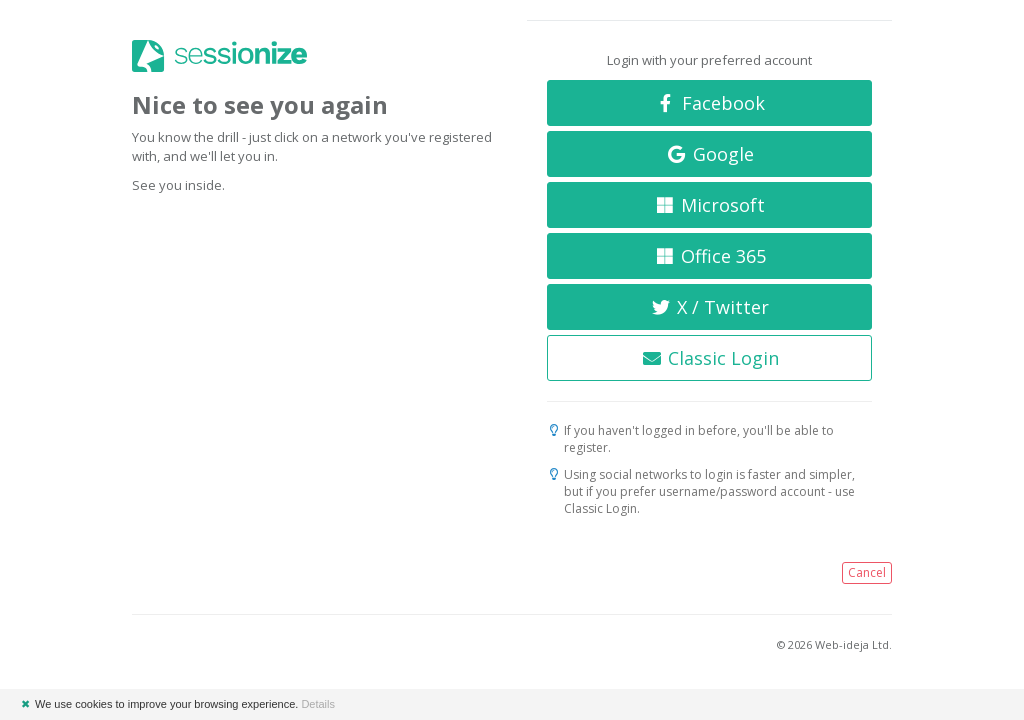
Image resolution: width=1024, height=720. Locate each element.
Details (318, 704)
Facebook (709, 103)
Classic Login (709, 358)
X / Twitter (710, 307)
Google (709, 154)
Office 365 (709, 256)
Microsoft (710, 205)
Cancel (867, 572)
